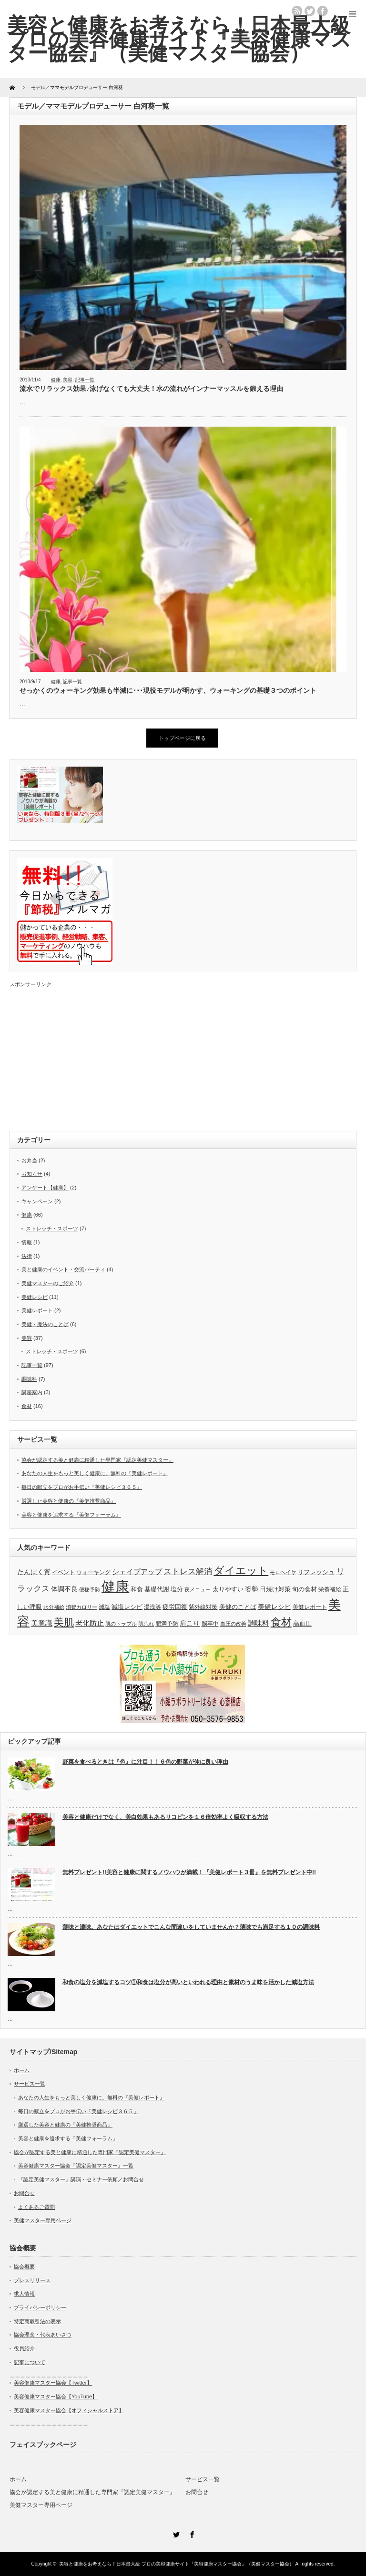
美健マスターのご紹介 (47, 1283)
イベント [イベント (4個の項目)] (63, 1572)
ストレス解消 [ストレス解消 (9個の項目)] (187, 1571)
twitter (310, 11)
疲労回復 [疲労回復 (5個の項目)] (175, 1606)
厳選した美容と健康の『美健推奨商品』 (68, 1501)
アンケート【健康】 (45, 1187)
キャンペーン (37, 1201)
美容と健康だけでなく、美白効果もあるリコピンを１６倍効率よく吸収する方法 (165, 1817)
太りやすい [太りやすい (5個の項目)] (228, 1589)
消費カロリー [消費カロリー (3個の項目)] (81, 1607)
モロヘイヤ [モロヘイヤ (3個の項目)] (283, 1572)
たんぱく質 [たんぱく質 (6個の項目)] (34, 1572)
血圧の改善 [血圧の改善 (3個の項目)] (233, 1624)
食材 (26, 1406)
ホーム (22, 2070)
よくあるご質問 (36, 2207)
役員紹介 (24, 2348)
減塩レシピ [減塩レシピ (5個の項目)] (127, 1606)
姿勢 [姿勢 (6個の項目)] (251, 1589)
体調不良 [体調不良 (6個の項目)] (64, 1589)
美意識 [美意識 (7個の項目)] (41, 1623)
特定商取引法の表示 (37, 2321)
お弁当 (29, 1160)
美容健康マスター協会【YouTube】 (55, 2396)
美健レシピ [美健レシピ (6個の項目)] (274, 1606)
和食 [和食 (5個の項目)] (137, 1589)
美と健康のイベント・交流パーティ (63, 1269)
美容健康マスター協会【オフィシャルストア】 (69, 2410)
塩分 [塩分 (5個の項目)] (177, 1589)
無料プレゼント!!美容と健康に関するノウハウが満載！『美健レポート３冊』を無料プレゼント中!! (189, 1872)
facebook (322, 11)
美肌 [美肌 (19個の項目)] (64, 1622)
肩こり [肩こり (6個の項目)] (190, 1623)
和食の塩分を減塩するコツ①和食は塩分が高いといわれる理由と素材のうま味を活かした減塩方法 (188, 1982)
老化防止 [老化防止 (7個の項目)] (89, 1623)
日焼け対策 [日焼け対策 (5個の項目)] (275, 1589)
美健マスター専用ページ (42, 2220)
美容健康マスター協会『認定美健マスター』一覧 (75, 2165)
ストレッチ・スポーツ (52, 1228)
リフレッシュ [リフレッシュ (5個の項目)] (316, 1572)
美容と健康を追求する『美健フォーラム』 (71, 1515)
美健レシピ (34, 1297)
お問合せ (24, 2193)
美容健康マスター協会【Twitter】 (53, 2383)
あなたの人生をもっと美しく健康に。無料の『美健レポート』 (94, 1473)
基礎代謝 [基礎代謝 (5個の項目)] (156, 1589)
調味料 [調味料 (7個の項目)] (258, 1623)
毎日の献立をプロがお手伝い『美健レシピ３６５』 (81, 1487)
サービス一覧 (29, 2084)
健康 (56, 379)
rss (297, 11)
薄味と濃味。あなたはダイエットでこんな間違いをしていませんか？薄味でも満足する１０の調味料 (191, 1927)
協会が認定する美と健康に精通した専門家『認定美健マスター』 (97, 1460)
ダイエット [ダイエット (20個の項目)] (241, 1571)
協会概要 (24, 2266)
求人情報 (24, 2293)
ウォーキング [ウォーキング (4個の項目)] (93, 1572)
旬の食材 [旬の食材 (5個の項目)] (304, 1589)
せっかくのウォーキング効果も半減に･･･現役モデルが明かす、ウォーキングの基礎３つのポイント (168, 690)
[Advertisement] (183, 1054)
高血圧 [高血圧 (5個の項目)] (302, 1623)
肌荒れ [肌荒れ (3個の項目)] (146, 1624)
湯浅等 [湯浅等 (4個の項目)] (152, 1607)
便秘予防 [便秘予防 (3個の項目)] (89, 1589)
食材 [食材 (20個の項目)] (281, 1622)
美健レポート (37, 1310)
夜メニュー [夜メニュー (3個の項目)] (197, 1589)
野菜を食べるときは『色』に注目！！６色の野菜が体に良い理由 (145, 1761)
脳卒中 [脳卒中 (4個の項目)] (210, 1623)
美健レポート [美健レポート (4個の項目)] (310, 1607)
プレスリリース (32, 2280)
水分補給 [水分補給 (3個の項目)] (53, 1607)
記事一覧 (84, 379)
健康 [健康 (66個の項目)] (115, 1586)
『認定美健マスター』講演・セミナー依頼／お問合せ (81, 2179)
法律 (26, 1256)
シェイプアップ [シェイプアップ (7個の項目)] (137, 1572)
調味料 (29, 1379)
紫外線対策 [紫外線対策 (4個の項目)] (203, 1607)
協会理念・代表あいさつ (42, 2334)
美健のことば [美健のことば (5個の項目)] (237, 1606)
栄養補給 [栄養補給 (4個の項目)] (329, 1589)
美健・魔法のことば (45, 1324)
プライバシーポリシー (40, 2307)
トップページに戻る (182, 738)
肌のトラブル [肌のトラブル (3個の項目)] (121, 1624)
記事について (29, 2362)
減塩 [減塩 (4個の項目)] (104, 1607)
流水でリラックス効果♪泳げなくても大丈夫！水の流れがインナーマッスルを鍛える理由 (151, 388)
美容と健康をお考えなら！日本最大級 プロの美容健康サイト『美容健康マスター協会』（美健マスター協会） (176, 2563)
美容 (67, 379)
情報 (26, 1242)
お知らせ (31, 1174)
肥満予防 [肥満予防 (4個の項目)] (166, 1623)
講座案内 (31, 1392)
